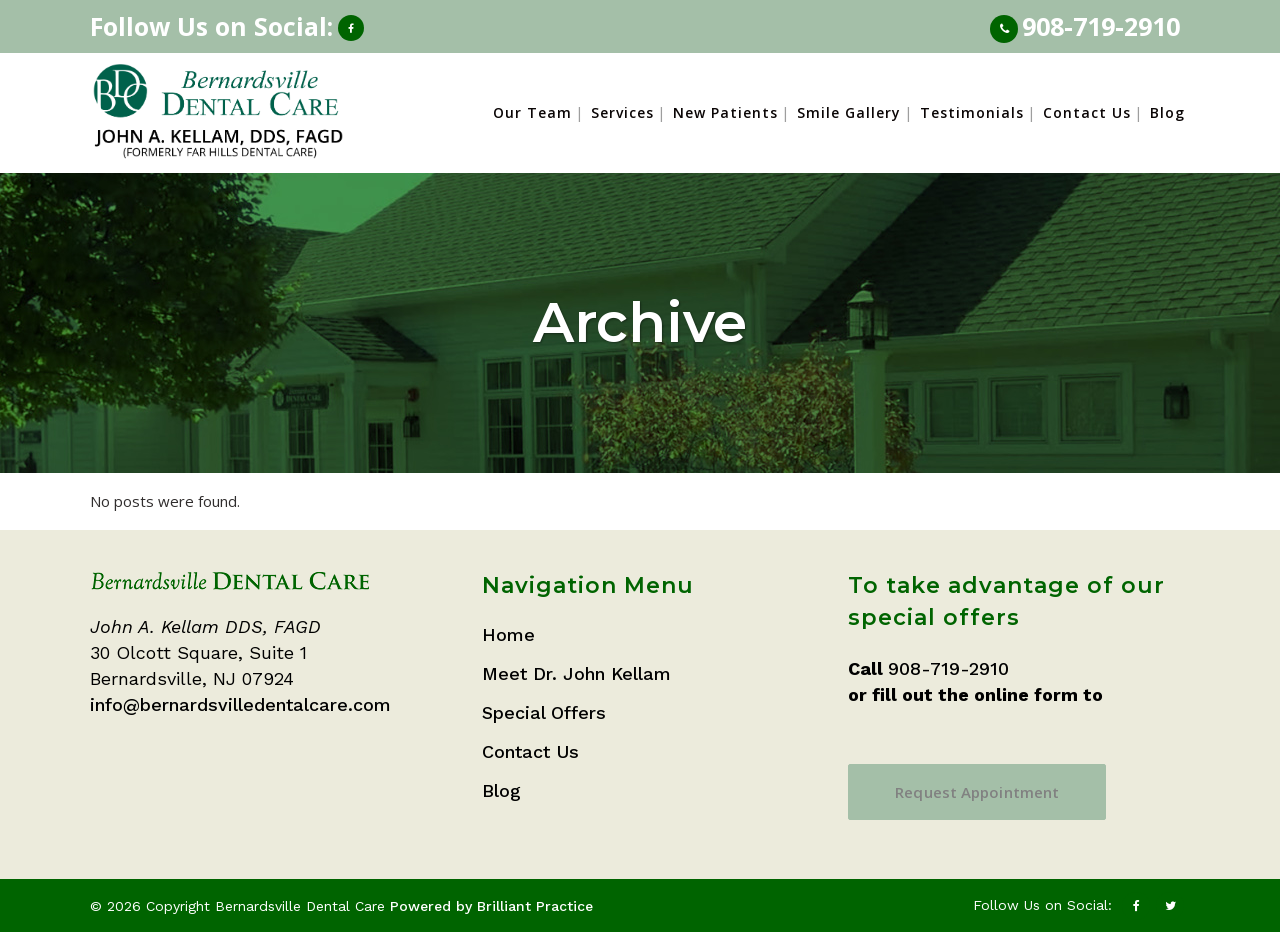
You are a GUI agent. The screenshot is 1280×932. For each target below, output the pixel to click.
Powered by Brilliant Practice (491, 906)
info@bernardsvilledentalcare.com (240, 704)
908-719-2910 (1101, 26)
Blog (501, 790)
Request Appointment (977, 792)
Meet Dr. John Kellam (576, 673)
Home (508, 634)
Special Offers (544, 712)
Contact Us (530, 751)
